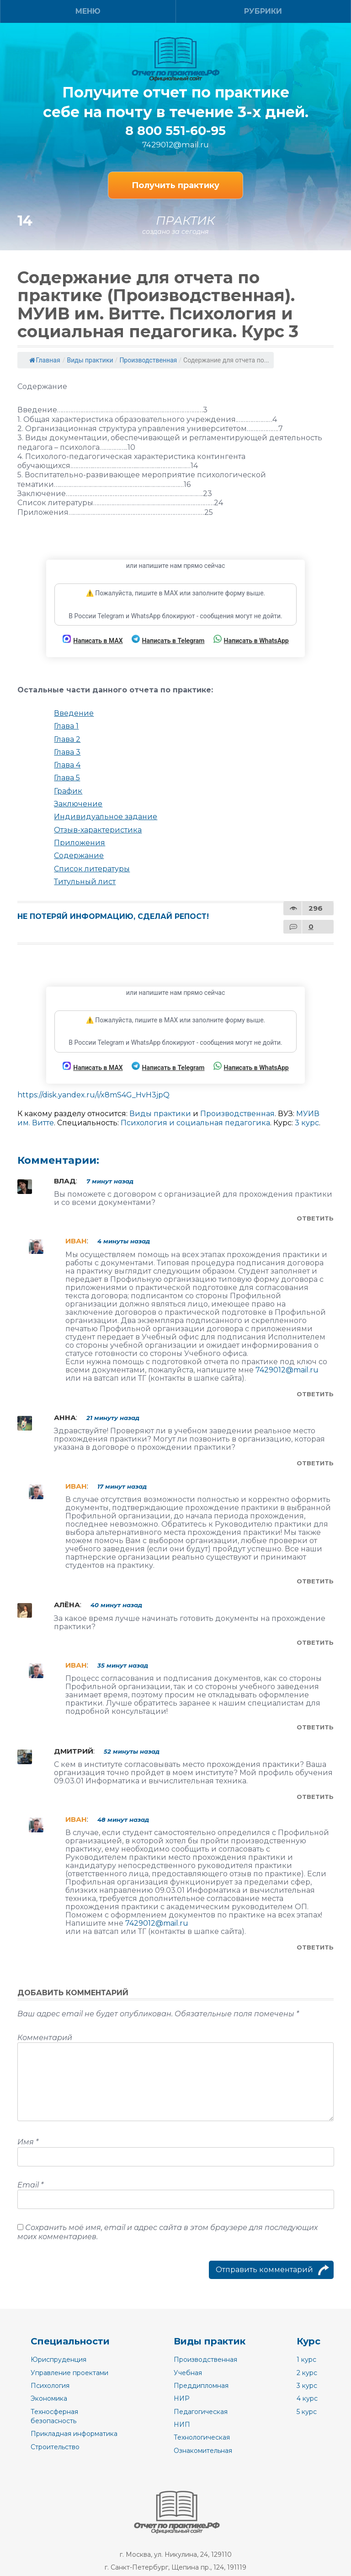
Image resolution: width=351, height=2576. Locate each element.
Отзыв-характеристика (98, 830)
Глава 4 (67, 765)
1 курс (306, 2359)
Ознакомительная (203, 2450)
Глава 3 (67, 752)
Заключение (78, 803)
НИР (182, 2398)
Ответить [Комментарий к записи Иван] (315, 1394)
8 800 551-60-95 (175, 130)
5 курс (307, 2412)
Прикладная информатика (74, 2434)
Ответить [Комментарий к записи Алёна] (315, 1642)
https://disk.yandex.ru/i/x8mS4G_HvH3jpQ (93, 1095)
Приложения (79, 842)
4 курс (307, 2398)
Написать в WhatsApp (251, 639)
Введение (74, 713)
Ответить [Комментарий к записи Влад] (315, 1218)
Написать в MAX (92, 639)
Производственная (148, 360)
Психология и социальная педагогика (195, 1122)
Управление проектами (69, 2373)
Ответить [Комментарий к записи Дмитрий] (315, 1796)
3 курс (307, 1122)
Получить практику (175, 185)
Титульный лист (85, 881)
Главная (44, 360)
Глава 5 (67, 777)
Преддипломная (201, 2386)
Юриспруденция (58, 2359)
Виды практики (90, 360)
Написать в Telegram (168, 639)
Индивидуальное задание (105, 816)
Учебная (188, 2373)
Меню (88, 11)
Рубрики (263, 11)
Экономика (49, 2398)
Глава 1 (66, 726)
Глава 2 (67, 739)
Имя (27, 2142)
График (68, 791)
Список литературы (92, 868)
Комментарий (44, 2037)
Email (30, 2185)
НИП (182, 2424)
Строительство (55, 2447)
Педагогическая (201, 2412)
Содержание (79, 855)
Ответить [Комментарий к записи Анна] (315, 1463)
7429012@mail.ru (175, 144)
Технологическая (202, 2437)
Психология (50, 2386)
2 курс (307, 2373)
